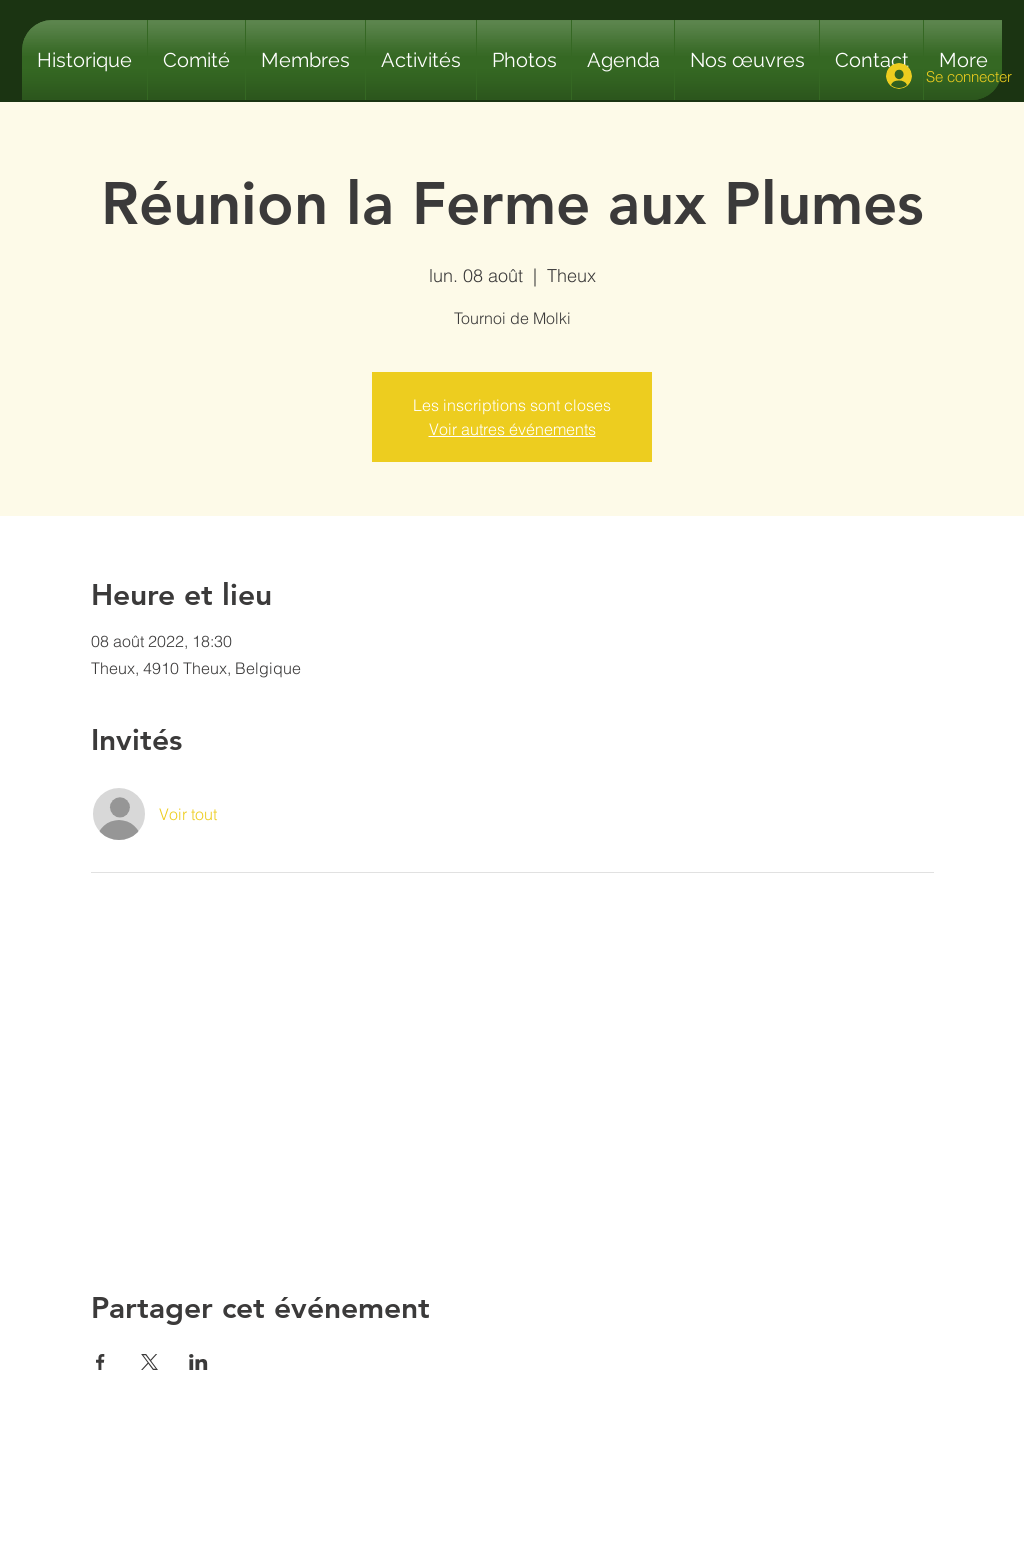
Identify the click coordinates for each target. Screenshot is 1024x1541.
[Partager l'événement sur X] (149, 1362)
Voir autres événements (512, 429)
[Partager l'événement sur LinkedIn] (198, 1362)
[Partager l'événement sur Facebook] (100, 1362)
